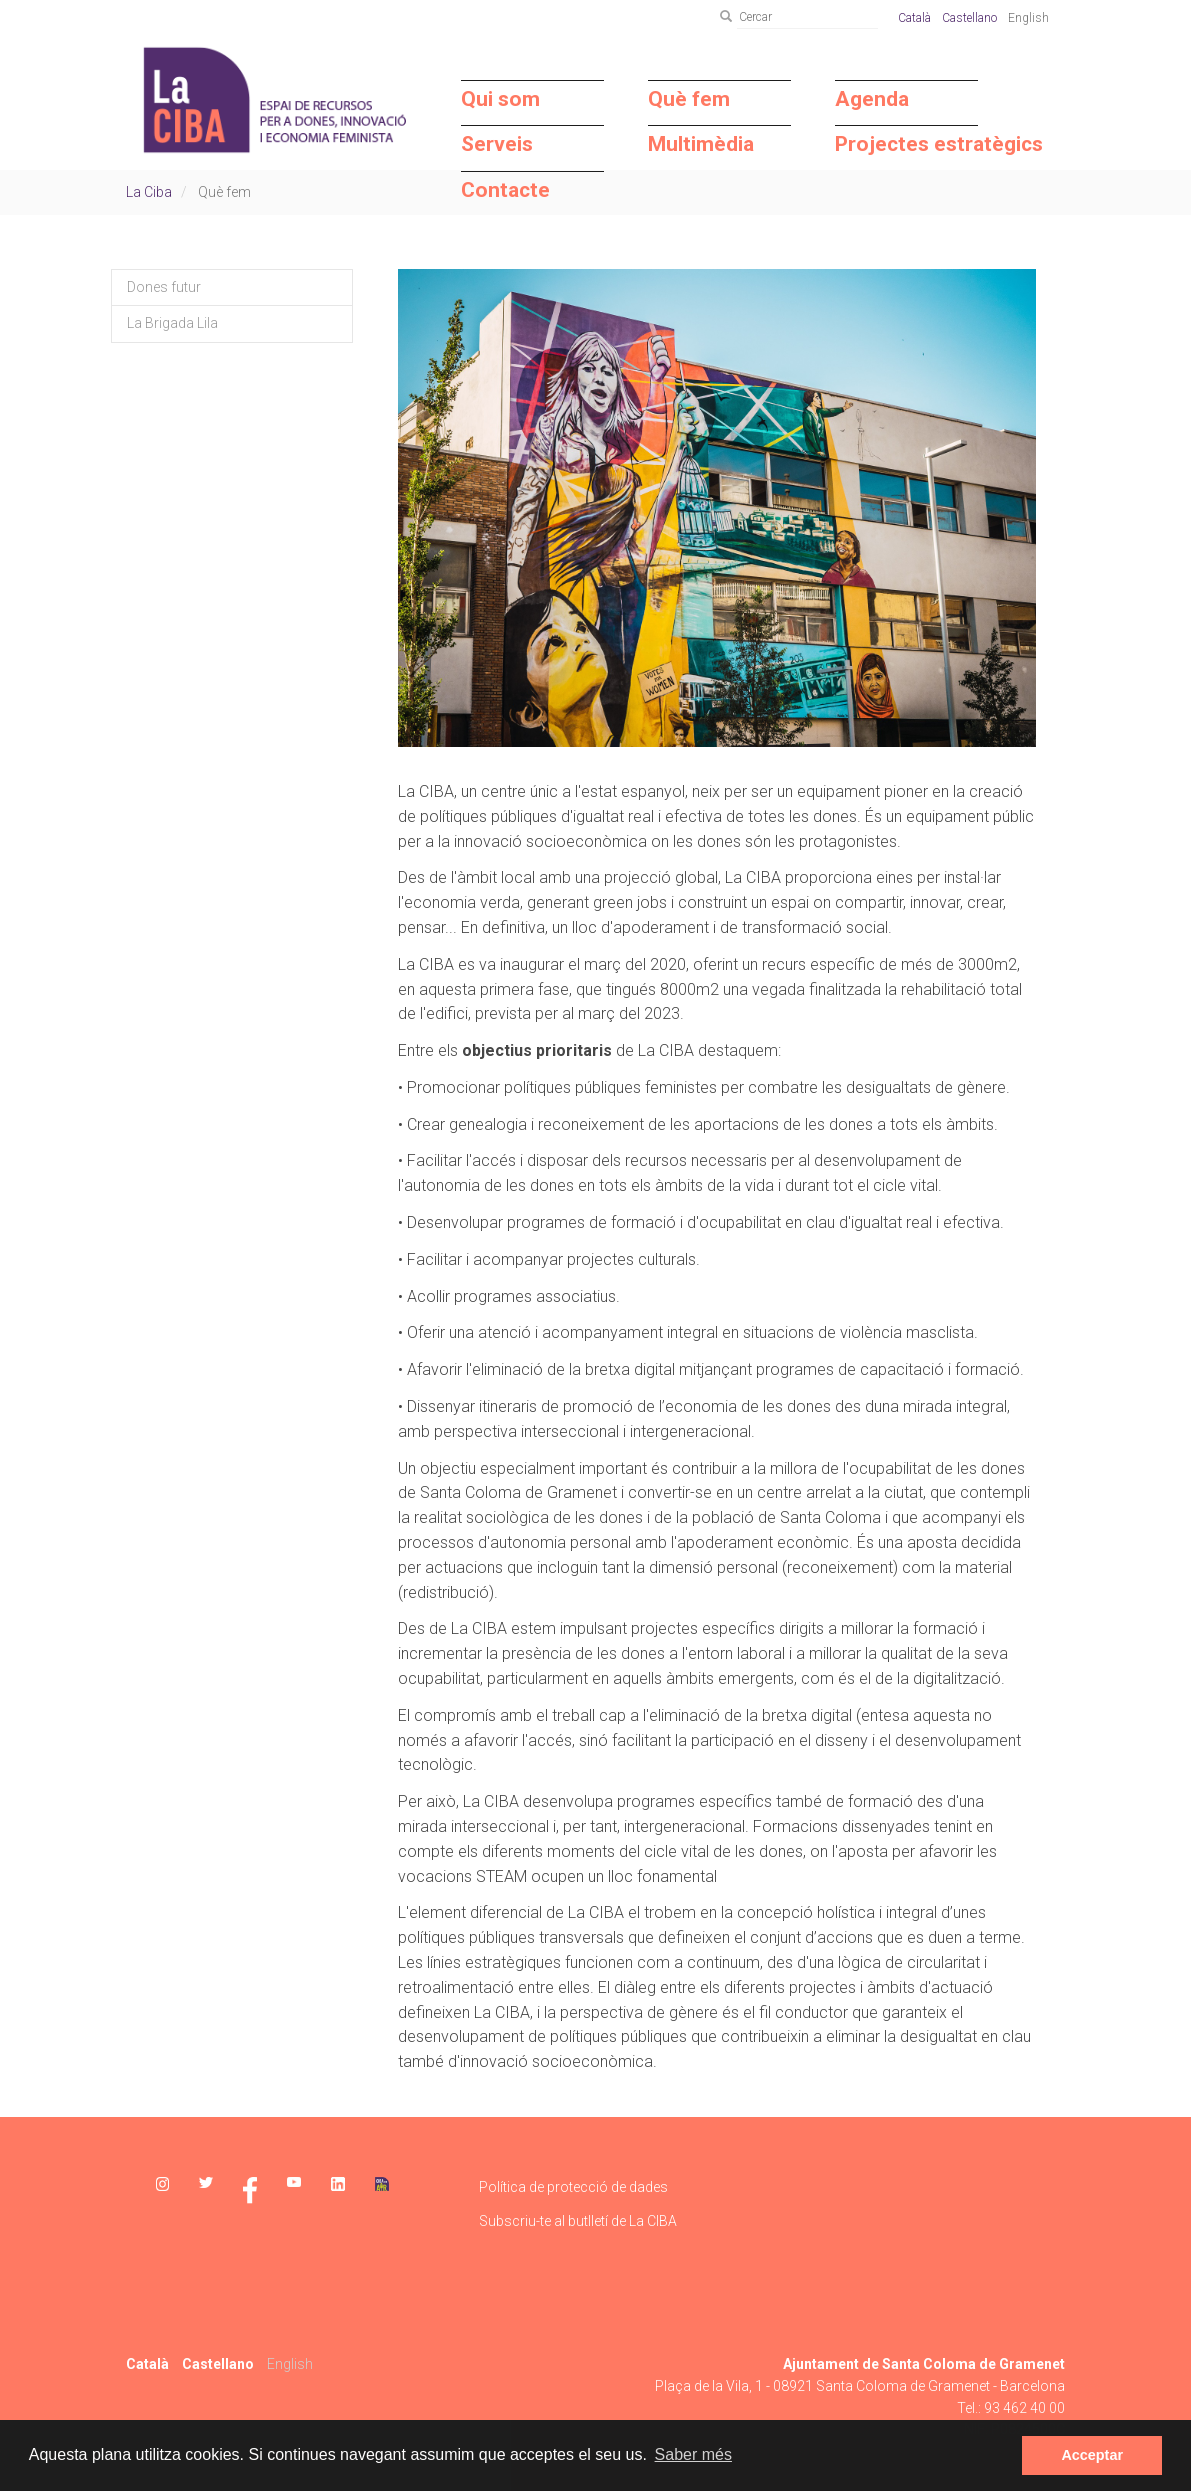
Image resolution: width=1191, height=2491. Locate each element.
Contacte (505, 190)
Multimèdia (701, 144)
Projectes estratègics (906, 144)
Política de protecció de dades (573, 2187)
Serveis (497, 144)
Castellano (969, 18)
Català (914, 18)
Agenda (872, 99)
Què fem (689, 99)
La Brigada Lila (172, 323)
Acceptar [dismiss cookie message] (1092, 2455)
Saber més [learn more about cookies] (693, 2454)
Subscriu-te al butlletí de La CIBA (578, 2221)
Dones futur (164, 287)
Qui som (500, 99)
